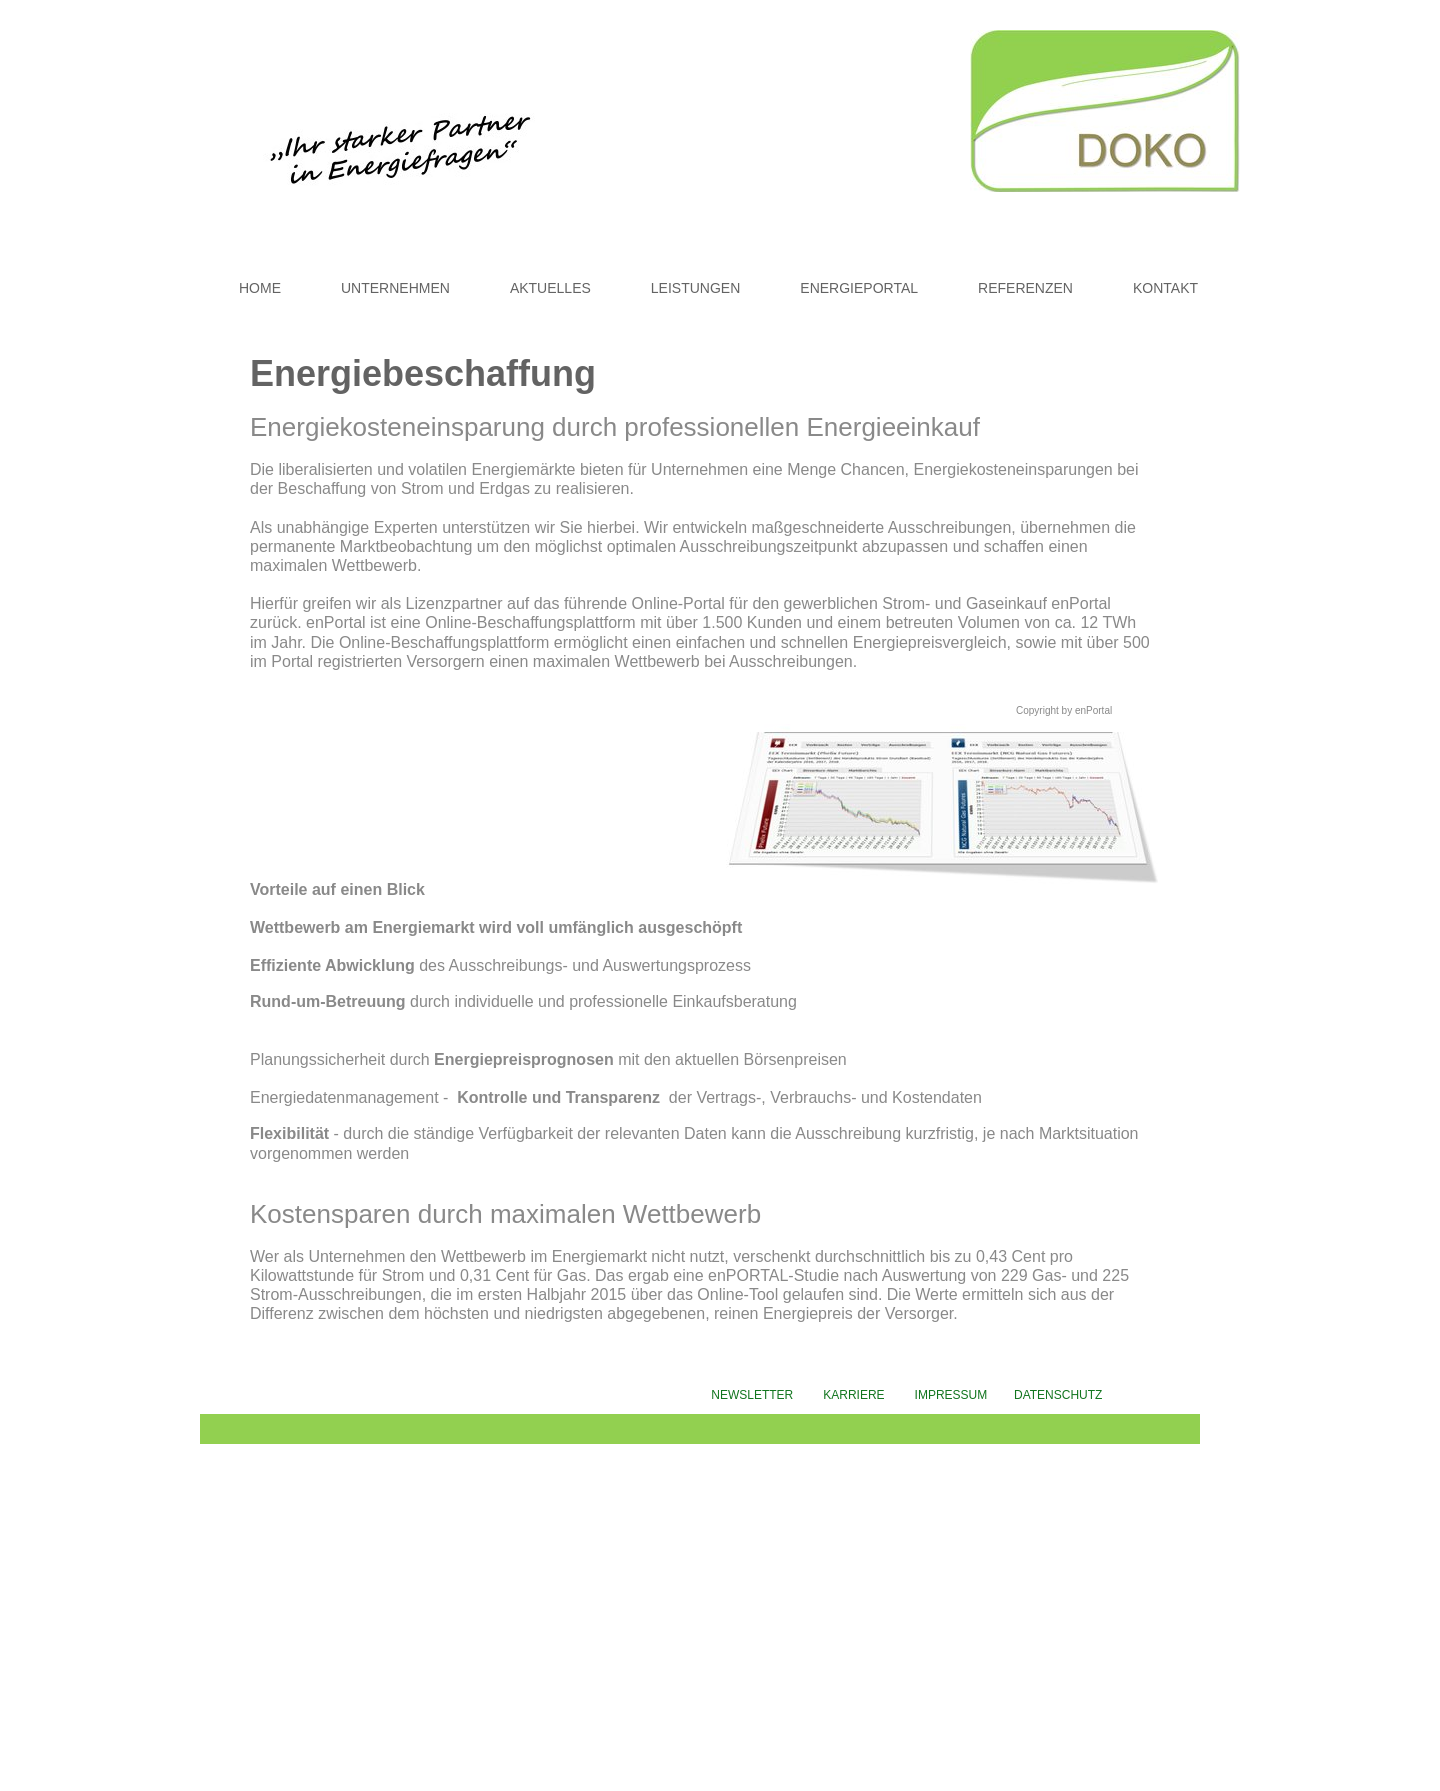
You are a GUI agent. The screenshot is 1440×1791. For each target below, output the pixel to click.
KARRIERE (853, 1395)
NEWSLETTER (752, 1395)
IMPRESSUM (964, 1395)
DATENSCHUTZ (1060, 1395)
